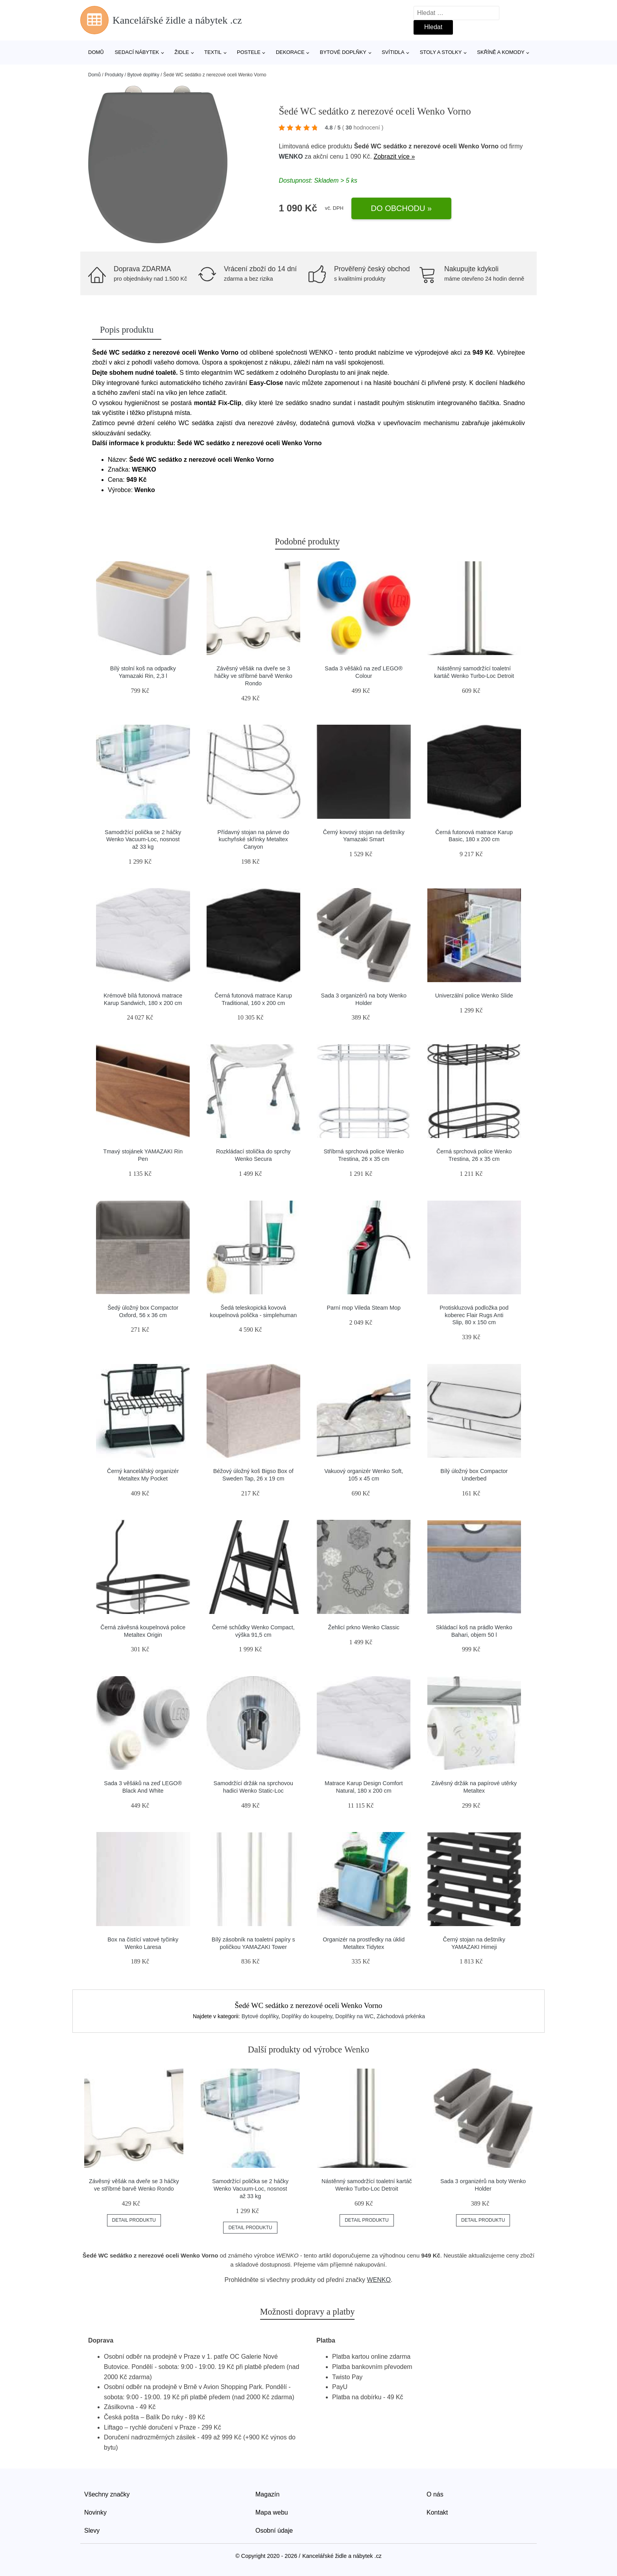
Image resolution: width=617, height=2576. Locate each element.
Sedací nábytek (137, 52)
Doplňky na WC (354, 2016)
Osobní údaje (274, 2530)
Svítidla (393, 52)
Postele (248, 52)
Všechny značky (107, 2494)
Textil (213, 52)
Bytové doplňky (343, 52)
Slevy (92, 2530)
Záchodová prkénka (401, 2016)
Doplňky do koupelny (306, 2016)
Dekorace (290, 52)
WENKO (291, 156)
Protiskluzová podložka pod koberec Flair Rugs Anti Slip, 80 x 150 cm (474, 1315)
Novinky (95, 2512)
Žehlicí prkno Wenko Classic (363, 1627)
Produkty (114, 75)
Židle (181, 52)
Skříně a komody (501, 52)
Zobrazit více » (394, 156)
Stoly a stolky (441, 52)
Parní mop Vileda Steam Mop (364, 1308)
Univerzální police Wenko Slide (474, 995)
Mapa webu (271, 2512)
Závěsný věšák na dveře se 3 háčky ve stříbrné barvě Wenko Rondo (253, 675)
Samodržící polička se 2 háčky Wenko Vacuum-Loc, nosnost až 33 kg (143, 839)
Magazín (267, 2494)
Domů (96, 52)
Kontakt (437, 2512)
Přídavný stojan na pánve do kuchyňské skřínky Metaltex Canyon (253, 839)
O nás (435, 2494)
